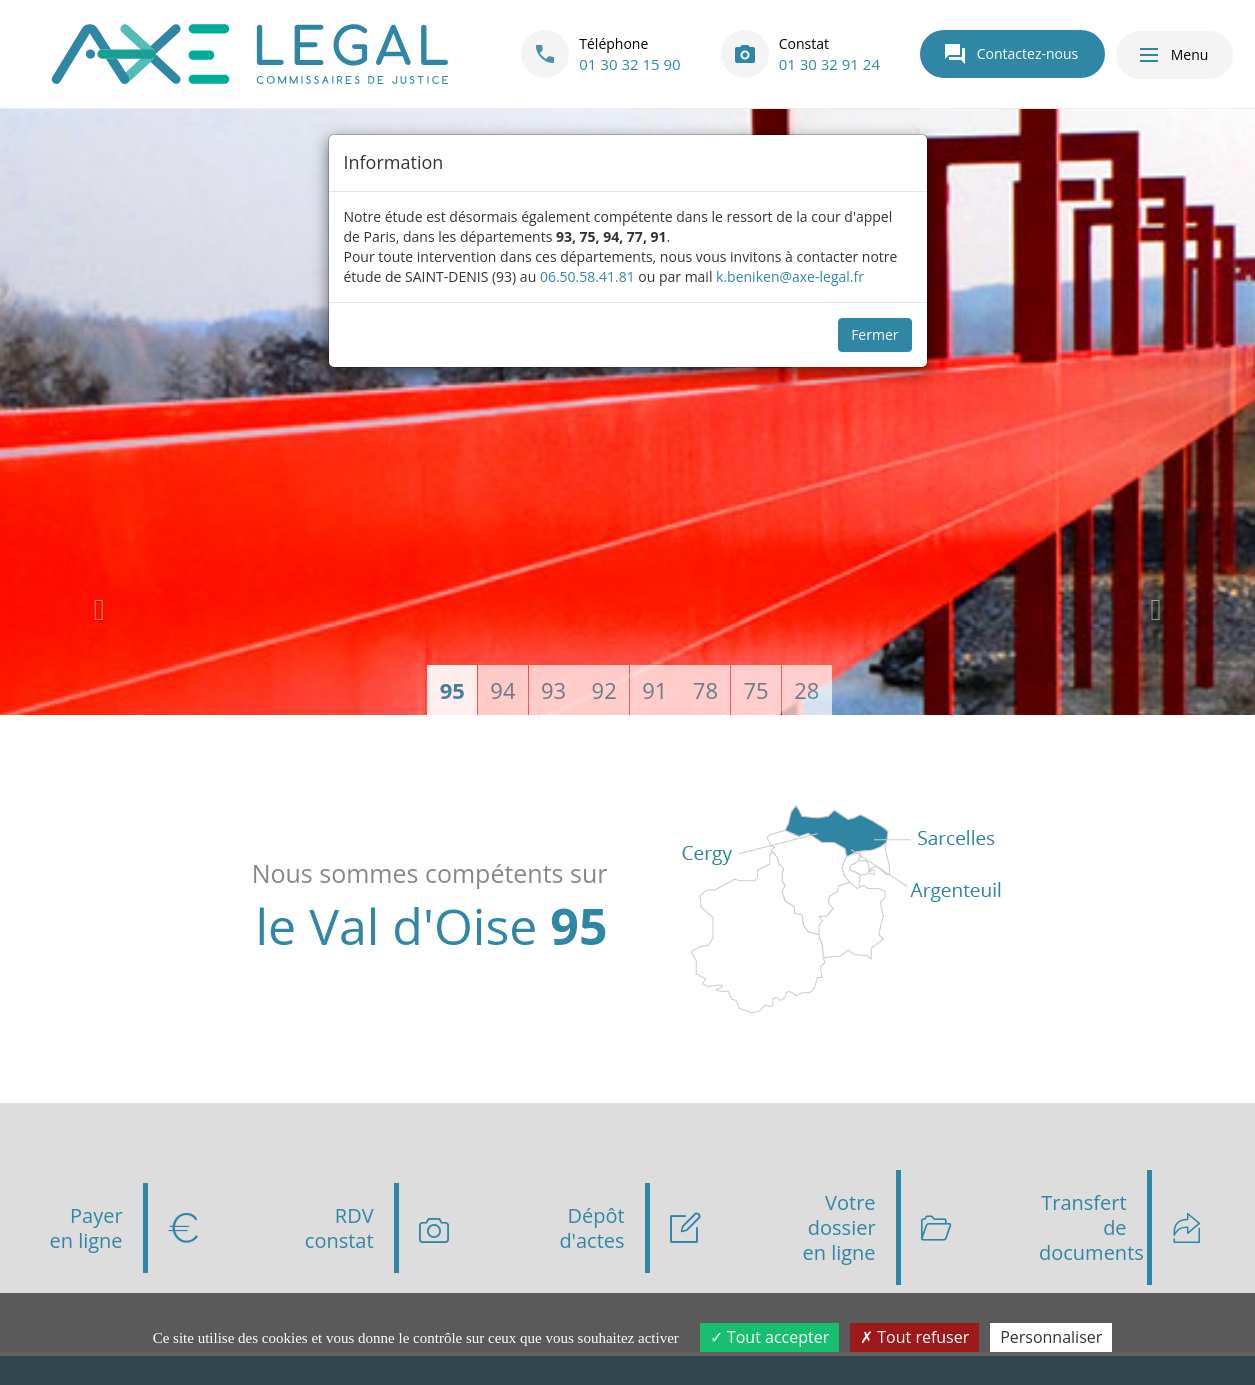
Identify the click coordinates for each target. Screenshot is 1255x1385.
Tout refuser (914, 1337)
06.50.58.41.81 (587, 276)
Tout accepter (769, 1337)
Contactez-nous (1011, 54)
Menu (1173, 55)
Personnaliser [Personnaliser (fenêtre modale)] (1051, 1337)
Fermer (874, 334)
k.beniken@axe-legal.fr (790, 276)
